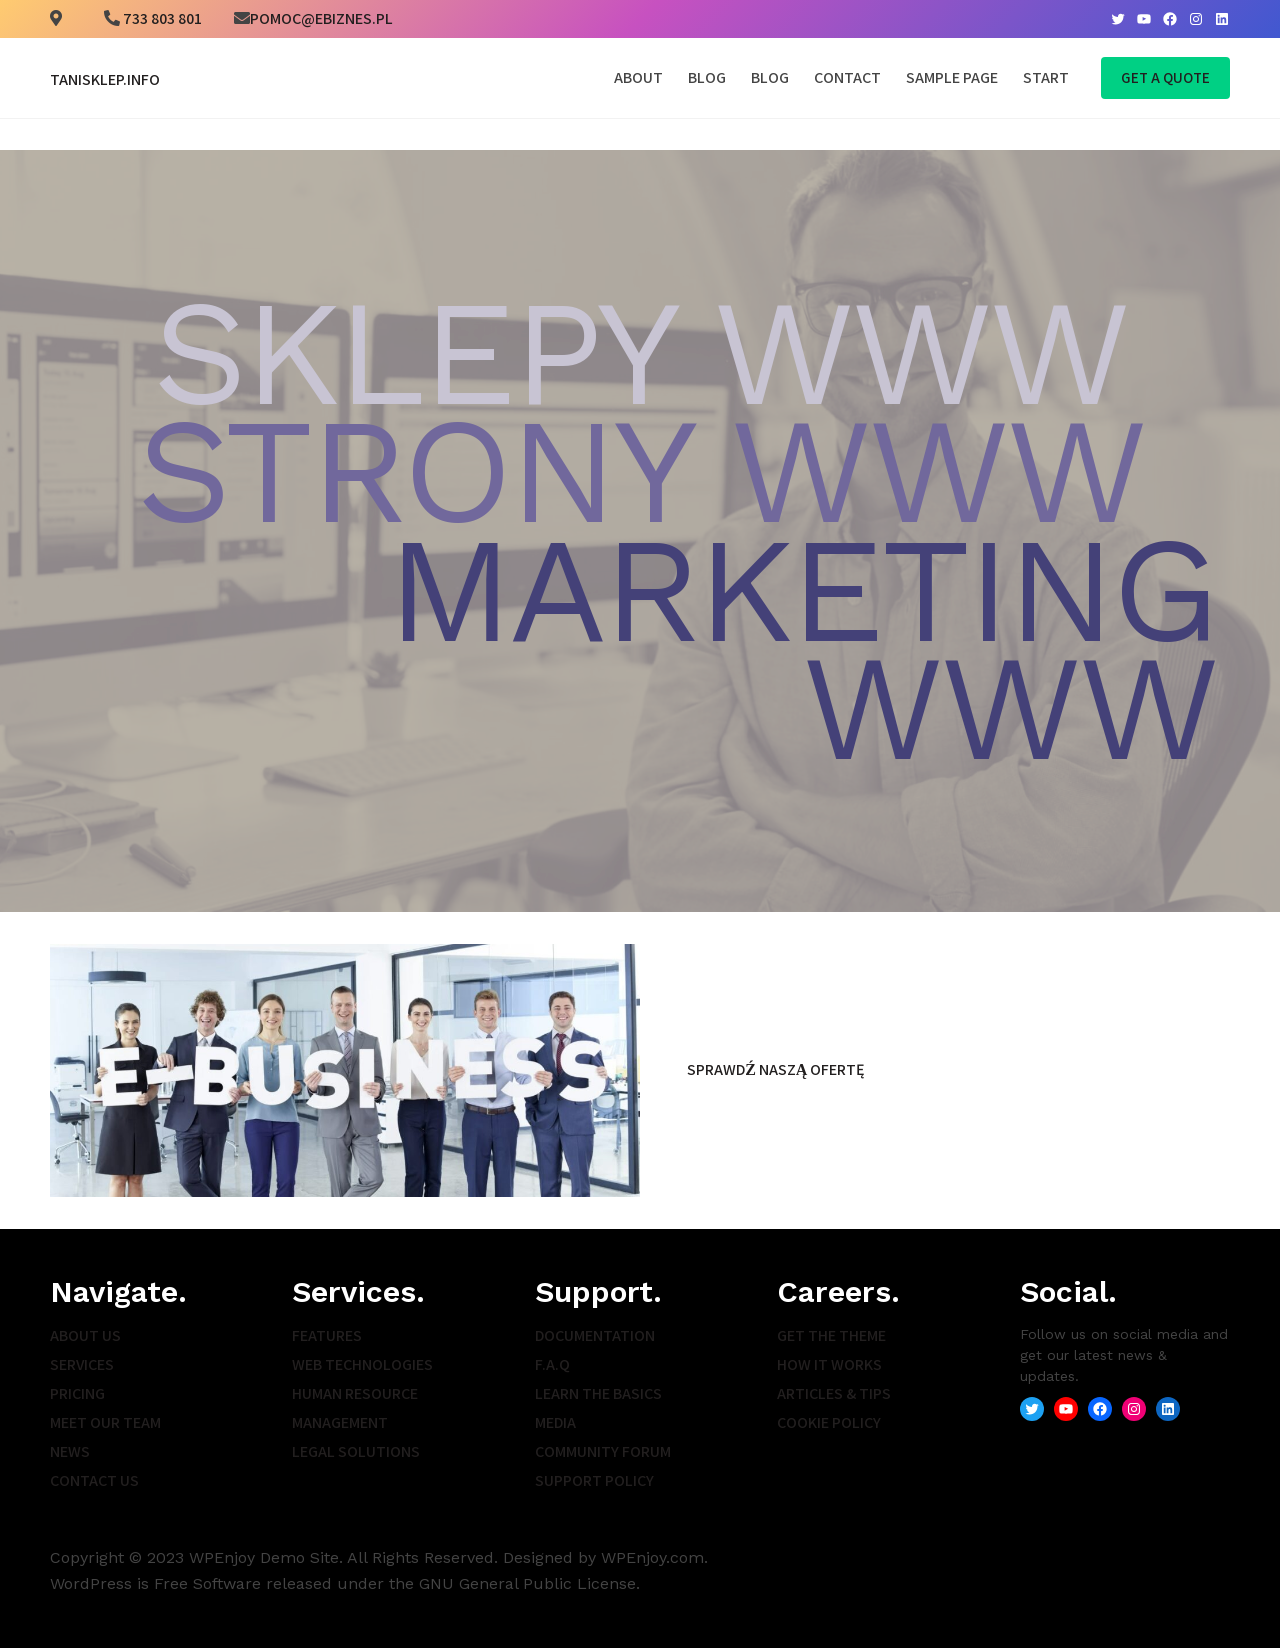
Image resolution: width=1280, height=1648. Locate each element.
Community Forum (603, 1451)
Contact (847, 77)
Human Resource (355, 1393)
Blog (707, 77)
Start (1046, 77)
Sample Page (952, 77)
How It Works (829, 1364)
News (70, 1451)
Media (555, 1422)
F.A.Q (552, 1364)
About (638, 77)
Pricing (77, 1393)
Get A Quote (1165, 77)
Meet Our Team (105, 1422)
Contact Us (94, 1480)
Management (340, 1422)
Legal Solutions (356, 1451)
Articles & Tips (834, 1393)
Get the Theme (831, 1335)
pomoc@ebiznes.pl (321, 18)
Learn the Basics (598, 1393)
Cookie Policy (829, 1422)
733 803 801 (161, 18)
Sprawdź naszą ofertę (776, 1069)
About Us (85, 1335)
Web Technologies (362, 1364)
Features (327, 1335)
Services (82, 1364)
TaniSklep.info (105, 79)
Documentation (595, 1335)
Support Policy (594, 1480)
